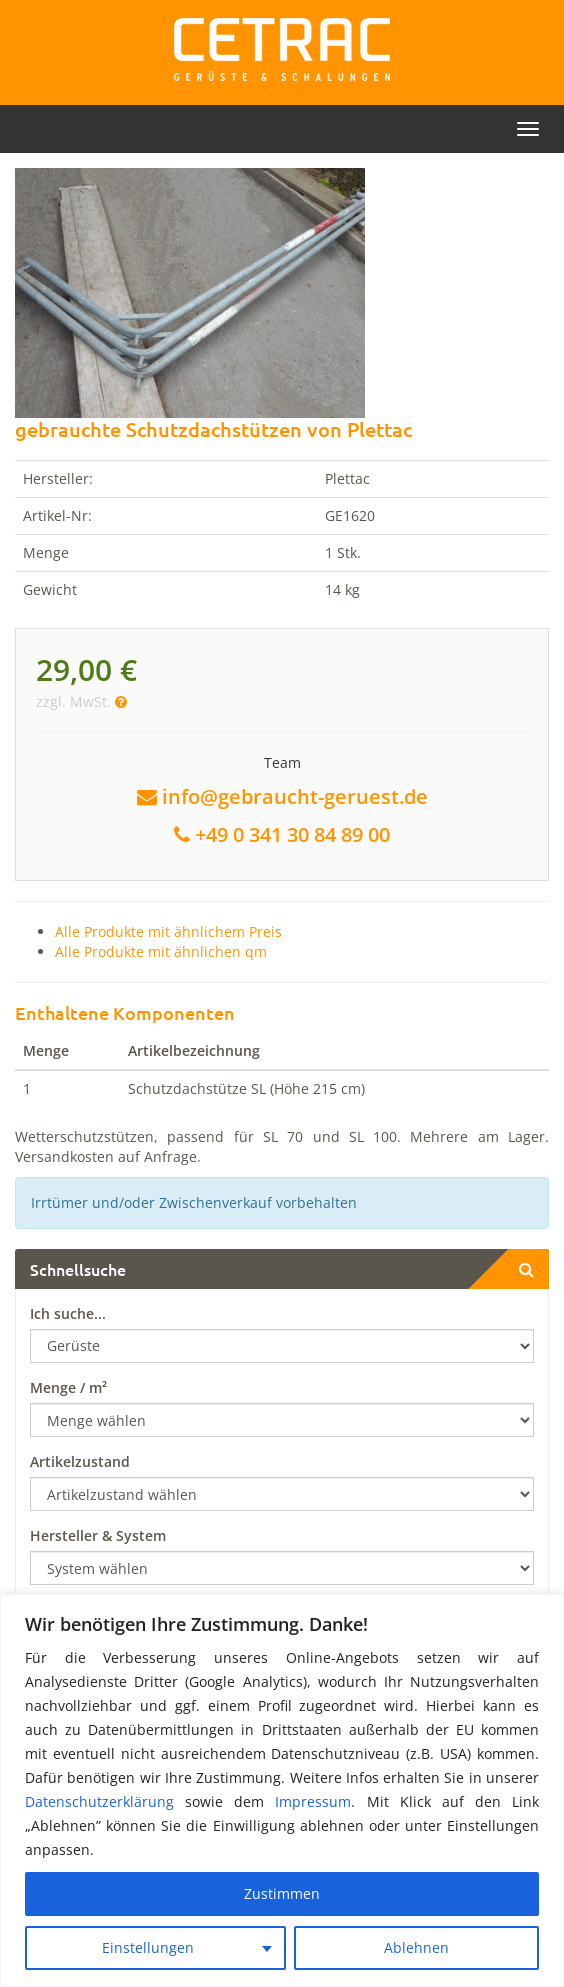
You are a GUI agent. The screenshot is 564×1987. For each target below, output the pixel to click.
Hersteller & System (98, 1535)
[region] (282, 1790)
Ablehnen (416, 1947)
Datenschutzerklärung (99, 1801)
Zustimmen (282, 1893)
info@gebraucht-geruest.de (295, 796)
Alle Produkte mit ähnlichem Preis (168, 931)
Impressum (313, 1801)
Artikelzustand (80, 1461)
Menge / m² (68, 1387)
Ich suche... (68, 1313)
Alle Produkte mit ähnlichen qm (161, 951)
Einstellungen (148, 1947)
